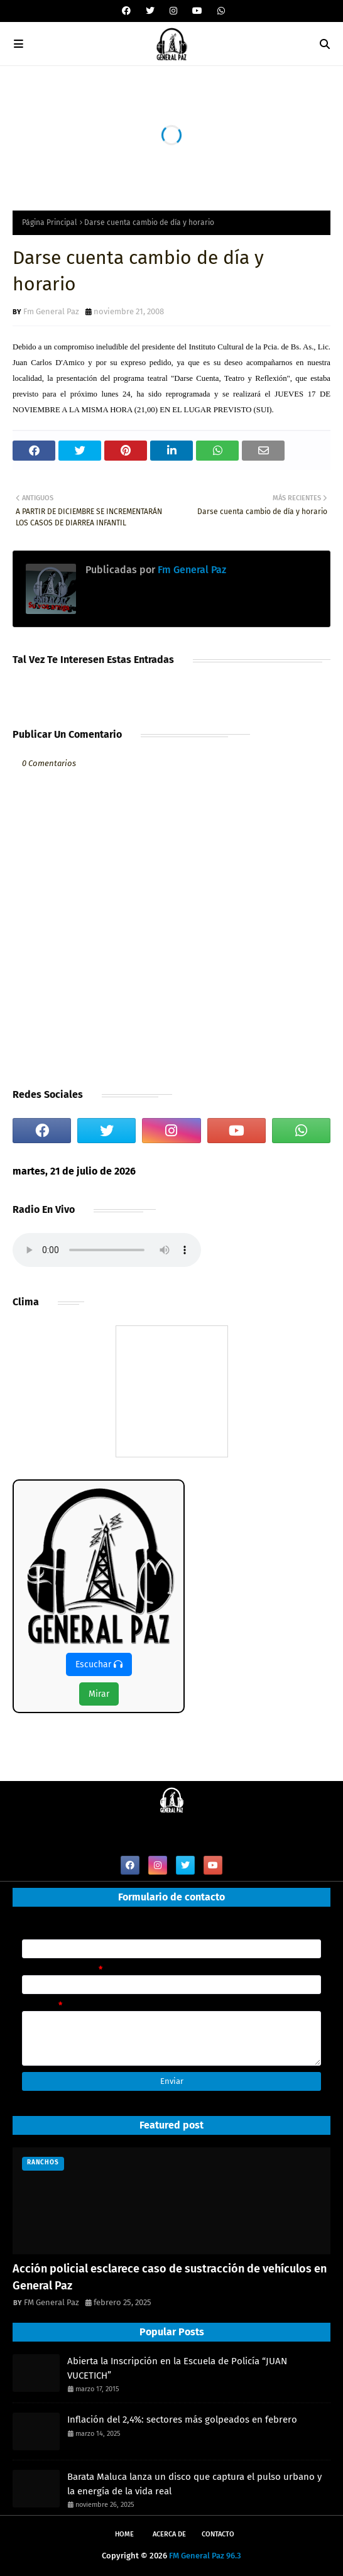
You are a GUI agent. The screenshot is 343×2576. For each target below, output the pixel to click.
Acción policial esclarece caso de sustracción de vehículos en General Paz (170, 2277)
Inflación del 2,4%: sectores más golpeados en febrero (182, 2419)
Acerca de (169, 2534)
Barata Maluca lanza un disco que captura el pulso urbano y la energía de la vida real (194, 2484)
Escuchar (98, 1664)
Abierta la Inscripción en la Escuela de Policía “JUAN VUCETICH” (177, 2368)
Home (124, 2534)
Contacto (218, 2534)
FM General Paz (51, 2302)
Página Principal (49, 222)
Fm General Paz (51, 311)
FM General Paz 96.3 (205, 2555)
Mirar (99, 1694)
